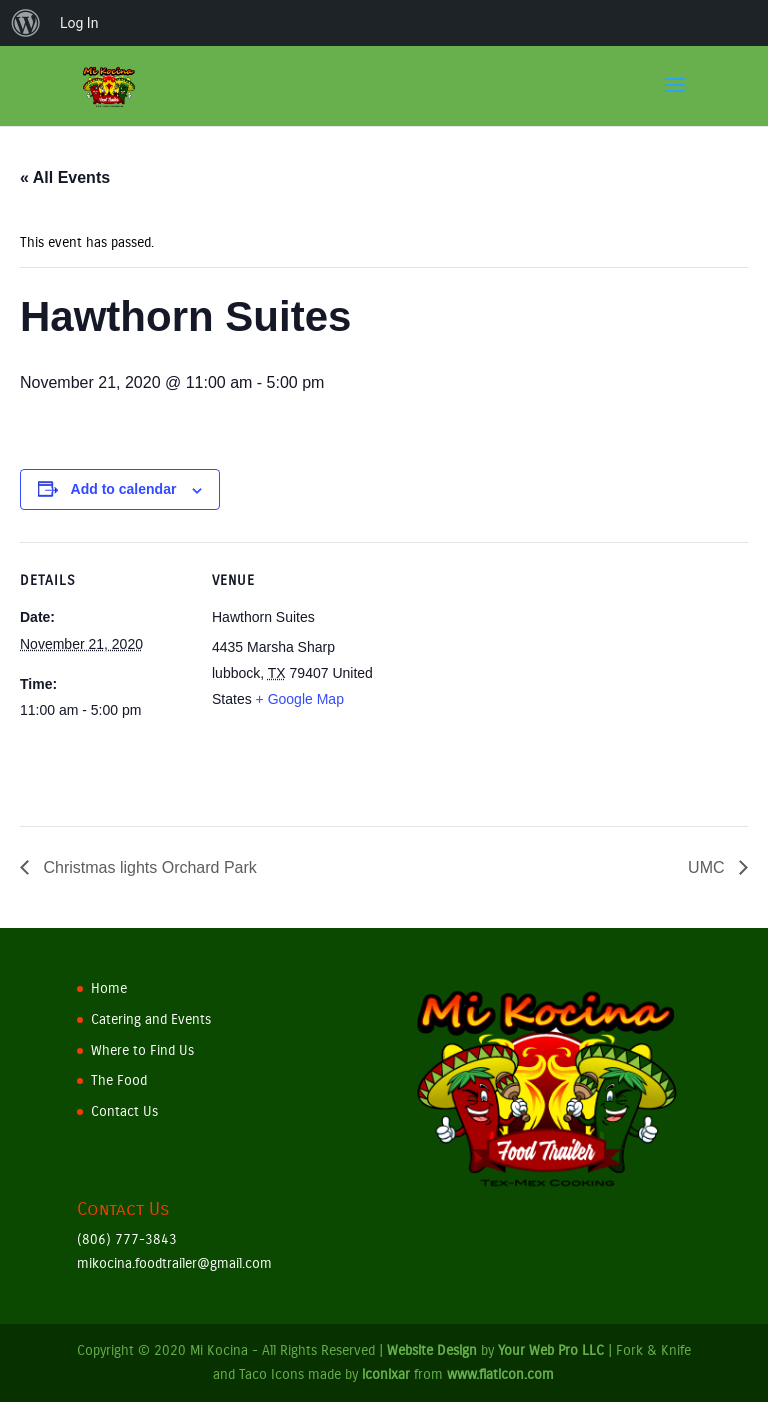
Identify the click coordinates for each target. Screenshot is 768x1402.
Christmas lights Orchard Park (148, 867)
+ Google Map (300, 699)
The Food (119, 1080)
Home (109, 988)
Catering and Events (151, 1019)
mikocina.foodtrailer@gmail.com (174, 1263)
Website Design (432, 1350)
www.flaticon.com (500, 1374)
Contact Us (124, 1111)
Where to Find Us (142, 1050)
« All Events (65, 177)
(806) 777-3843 (127, 1239)
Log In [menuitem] (79, 23)
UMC (708, 867)
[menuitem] (26, 23)
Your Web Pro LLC (551, 1350)
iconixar (386, 1374)
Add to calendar (124, 489)
